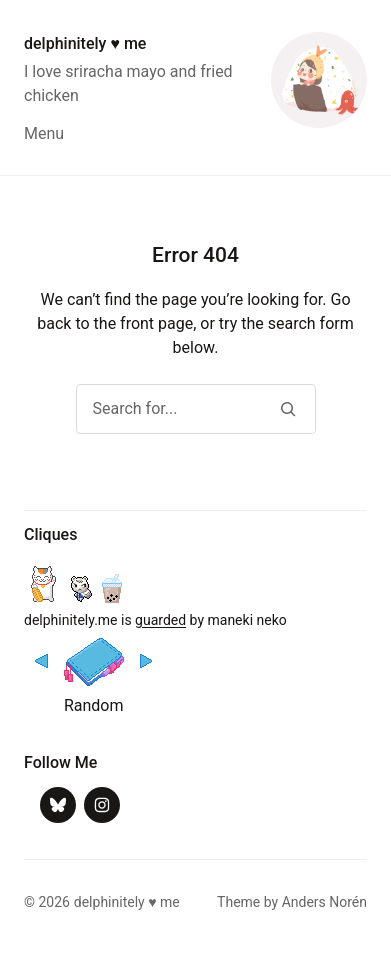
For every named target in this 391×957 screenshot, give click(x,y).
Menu (44, 133)
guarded (160, 620)
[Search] (288, 409)
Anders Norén (324, 902)
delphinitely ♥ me (85, 43)
